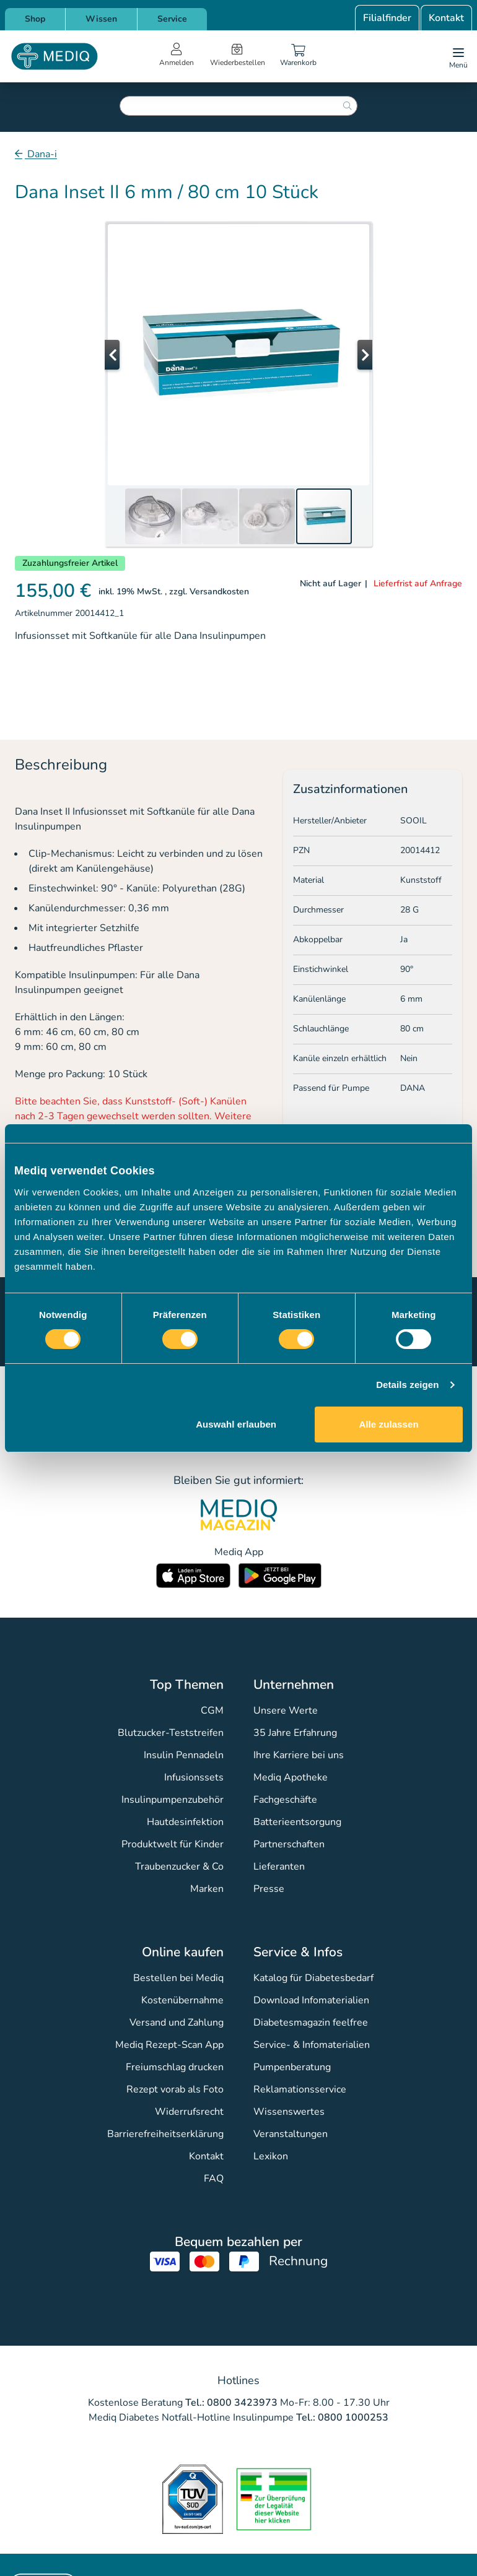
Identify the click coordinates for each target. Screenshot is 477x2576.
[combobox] (238, 106)
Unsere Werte (285, 1710)
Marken (207, 1889)
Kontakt (446, 18)
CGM (212, 1710)
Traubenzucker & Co (179, 1866)
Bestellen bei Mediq (178, 1978)
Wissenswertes (289, 2111)
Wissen (101, 19)
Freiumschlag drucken (175, 2067)
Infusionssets (194, 1777)
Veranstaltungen (290, 2134)
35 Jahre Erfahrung (295, 1733)
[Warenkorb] (298, 56)
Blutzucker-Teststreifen (171, 1733)
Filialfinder (387, 18)
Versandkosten (219, 591)
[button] (129, 354)
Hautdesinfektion (185, 1822)
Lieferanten (279, 1866)
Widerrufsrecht (189, 2111)
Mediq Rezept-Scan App (169, 2045)
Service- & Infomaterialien (311, 2045)
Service (172, 19)
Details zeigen (407, 1384)
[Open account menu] (176, 56)
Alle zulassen (388, 1424)
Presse (268, 1889)
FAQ (214, 2178)
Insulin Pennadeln (184, 1755)
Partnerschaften (289, 1844)
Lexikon (270, 2156)
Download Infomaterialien (311, 2000)
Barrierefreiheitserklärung (165, 2134)
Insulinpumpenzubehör (172, 1799)
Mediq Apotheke (290, 1777)
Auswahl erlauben (236, 1424)
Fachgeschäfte (285, 1799)
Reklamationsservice (299, 2089)
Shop (35, 19)
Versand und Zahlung (176, 2022)
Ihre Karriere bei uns (298, 1755)
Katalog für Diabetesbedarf (313, 1978)
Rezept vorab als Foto (175, 2089)
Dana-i (41, 154)
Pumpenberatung (292, 2067)
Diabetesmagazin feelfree (310, 2022)
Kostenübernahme (182, 2000)
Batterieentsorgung (297, 1822)
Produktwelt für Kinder (172, 1844)
